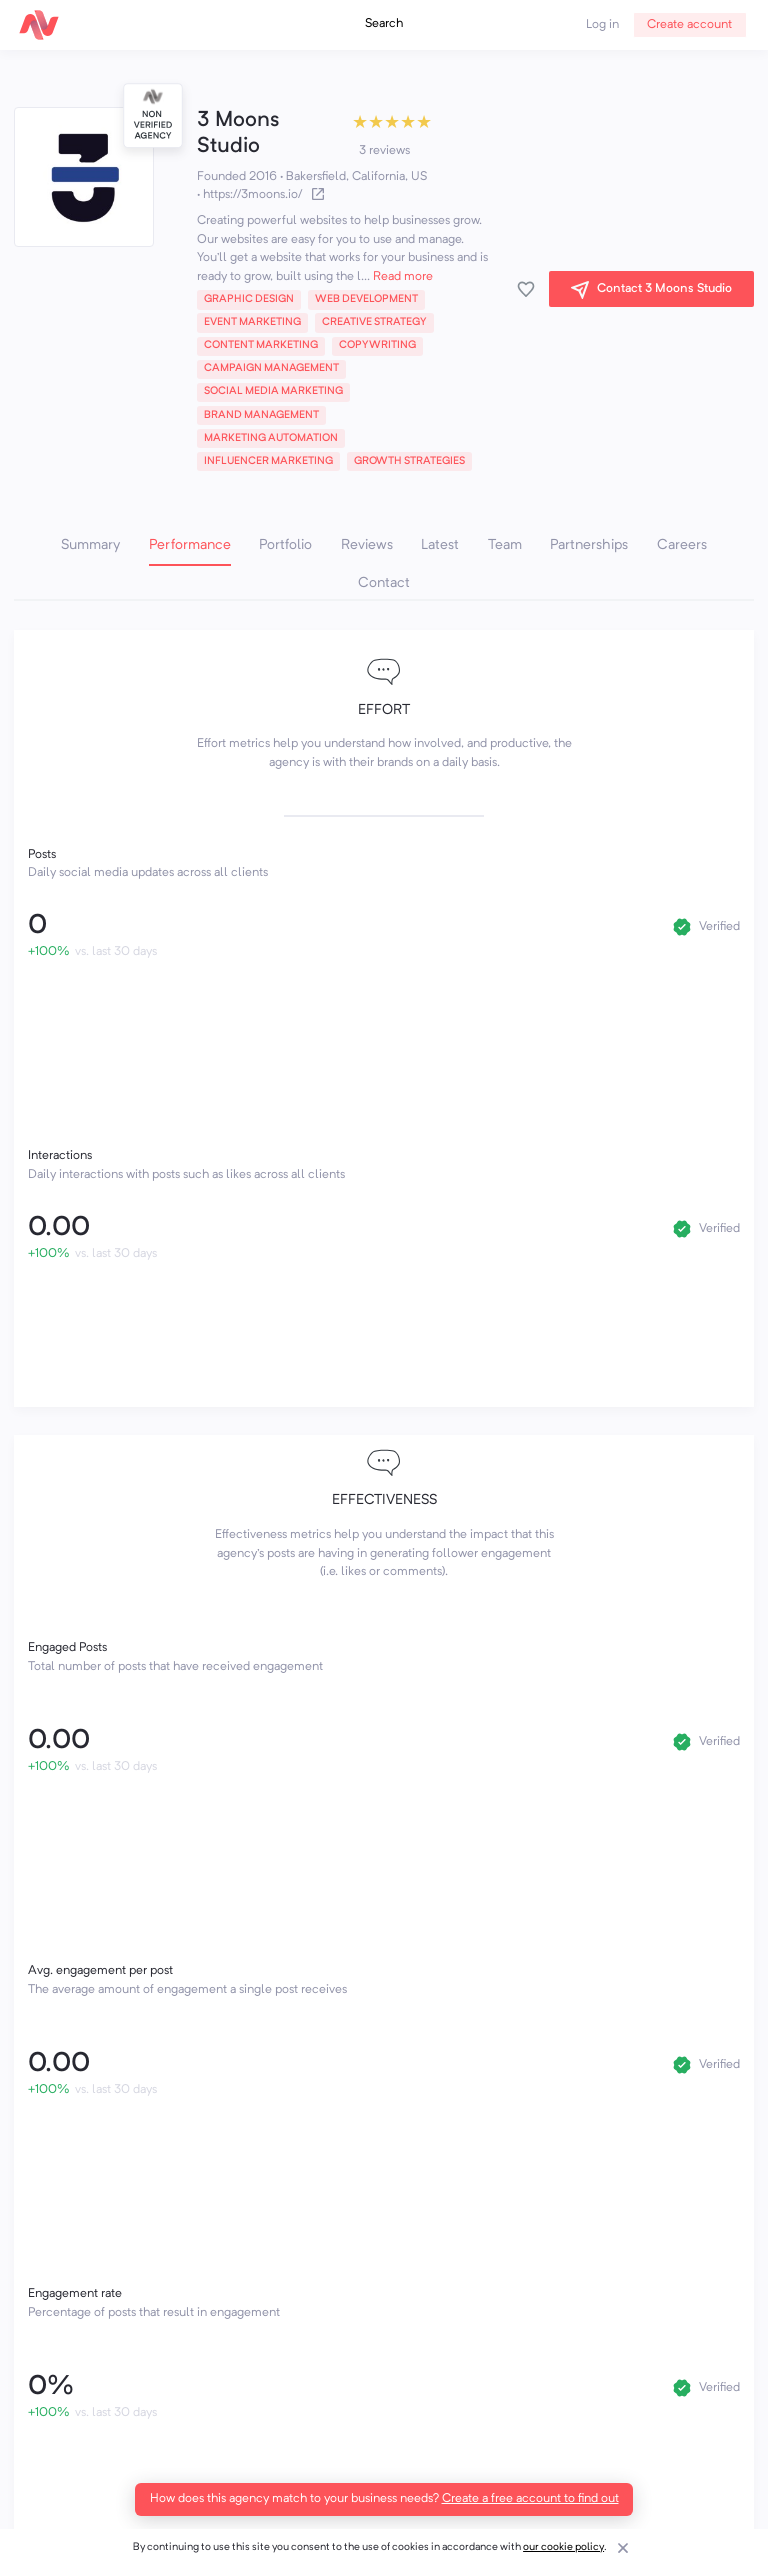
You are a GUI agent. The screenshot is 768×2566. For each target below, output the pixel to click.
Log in (602, 25)
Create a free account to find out (530, 2499)
